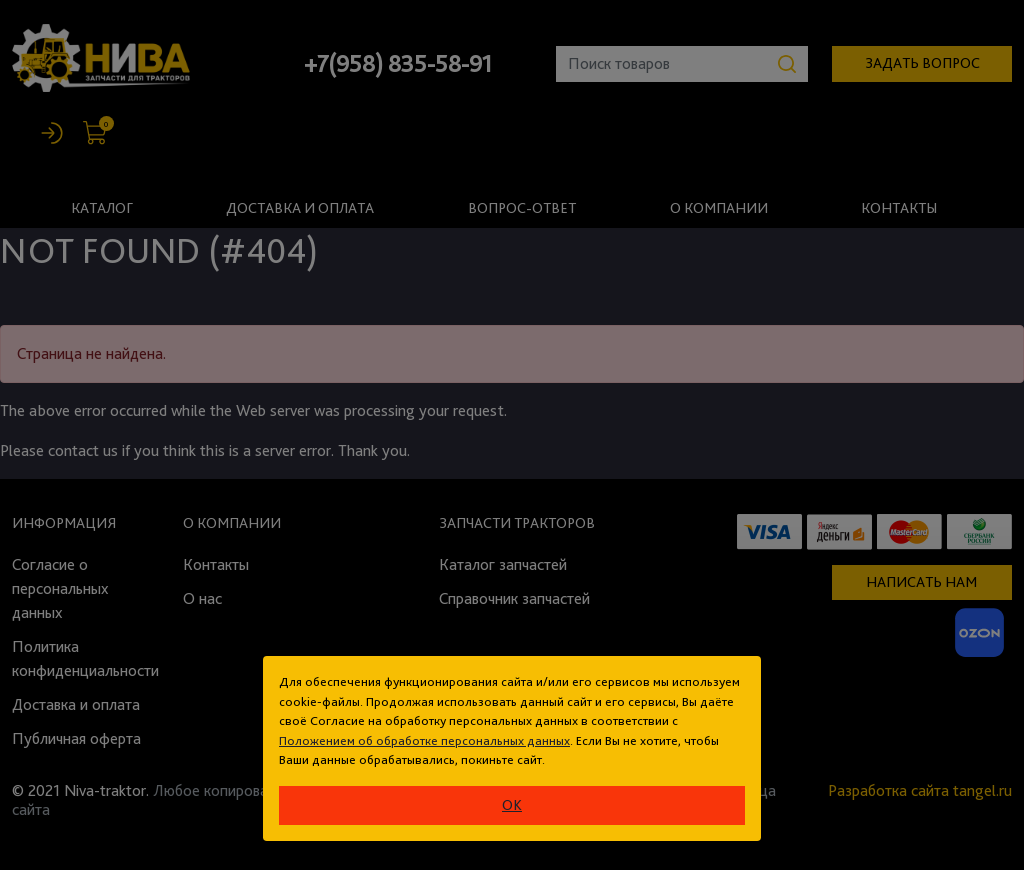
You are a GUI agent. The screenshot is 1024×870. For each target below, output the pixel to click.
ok (512, 805)
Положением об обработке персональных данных (424, 740)
